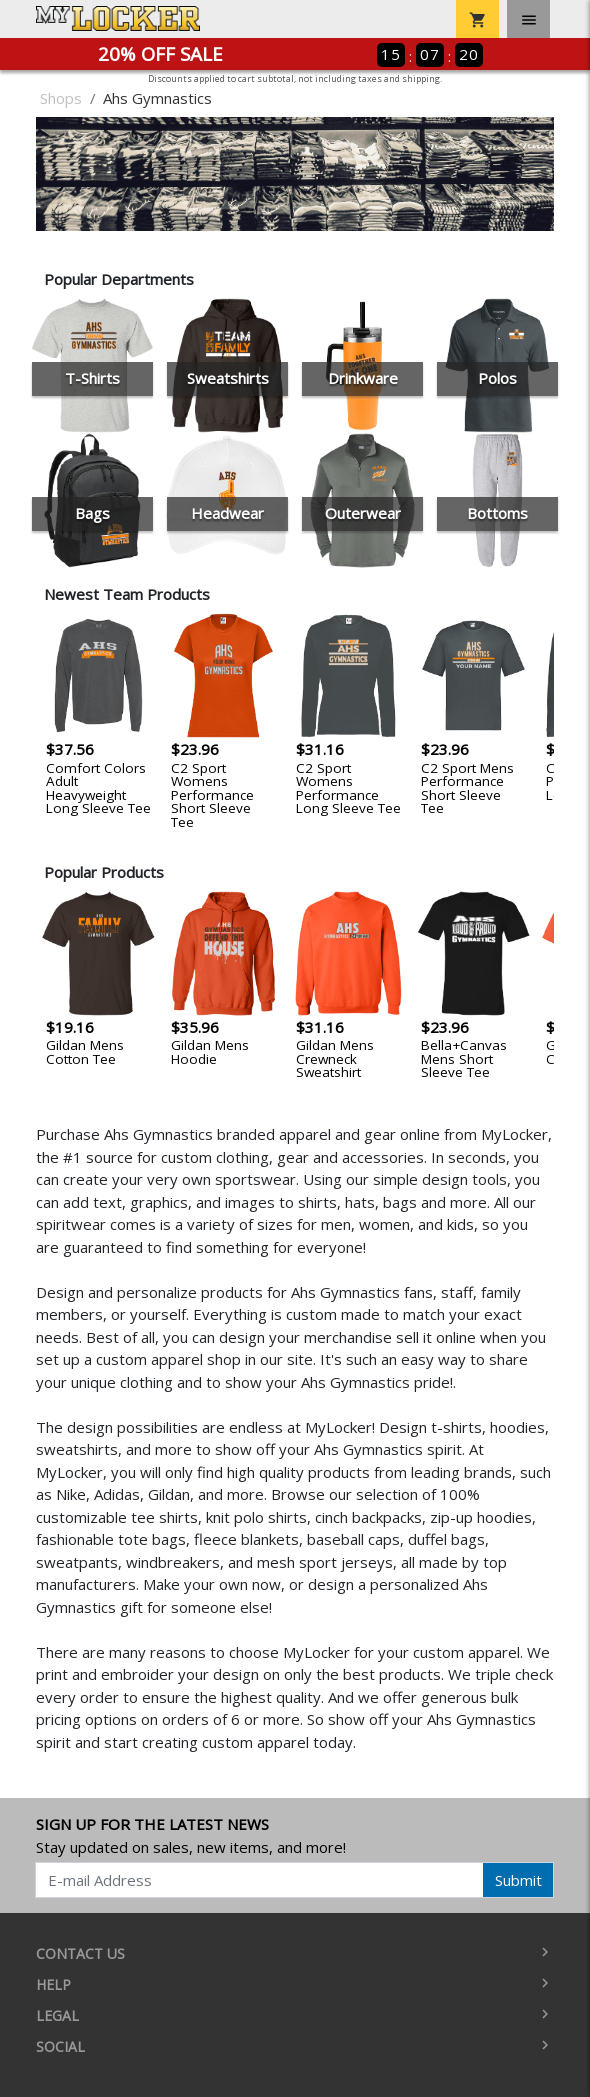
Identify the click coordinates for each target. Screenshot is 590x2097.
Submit (518, 1880)
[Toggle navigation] (528, 19)
